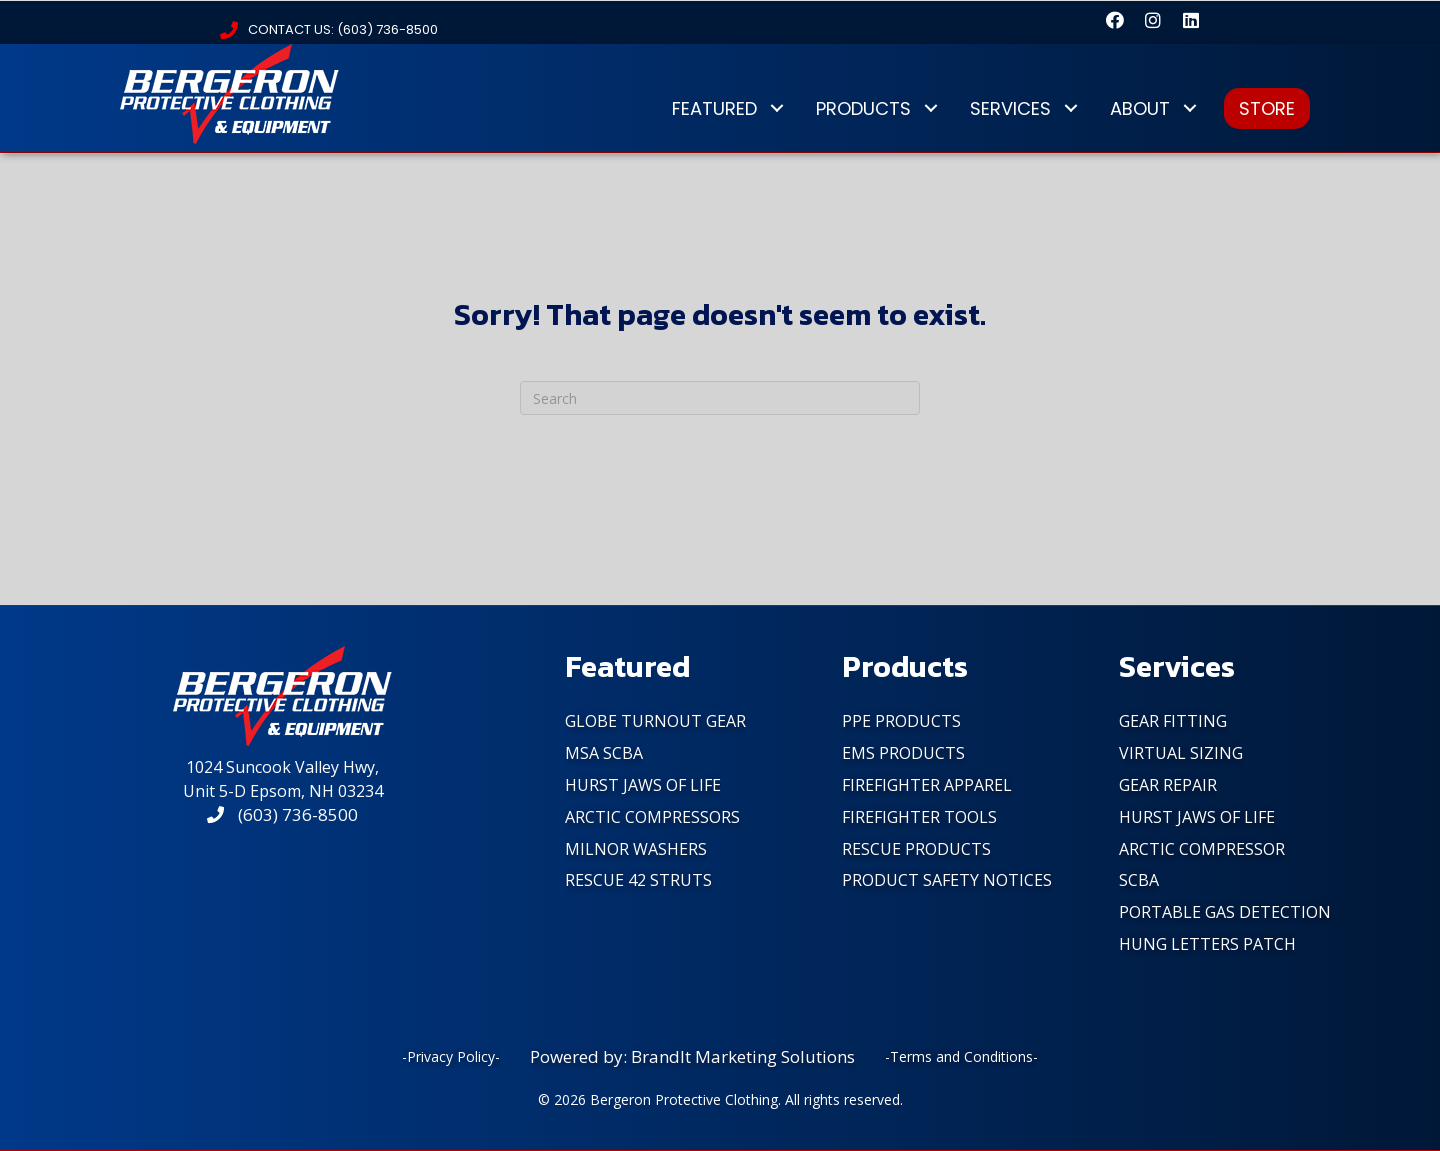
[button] (1115, 20)
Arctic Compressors (652, 817)
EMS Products (903, 753)
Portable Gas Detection (1225, 912)
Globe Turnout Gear (655, 721)
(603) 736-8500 (282, 814)
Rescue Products (916, 849)
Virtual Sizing (1181, 753)
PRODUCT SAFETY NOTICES (947, 880)
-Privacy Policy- (451, 1056)
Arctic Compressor (1202, 849)
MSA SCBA (604, 753)
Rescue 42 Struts (638, 880)
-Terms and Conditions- (961, 1056)
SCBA (1139, 880)
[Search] (720, 398)
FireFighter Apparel (927, 785)
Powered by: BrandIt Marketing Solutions (692, 1056)
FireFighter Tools (919, 817)
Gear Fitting (1173, 721)
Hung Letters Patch (1207, 944)
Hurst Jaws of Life (643, 785)
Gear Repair (1168, 785)
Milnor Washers (636, 849)
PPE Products (901, 721)
